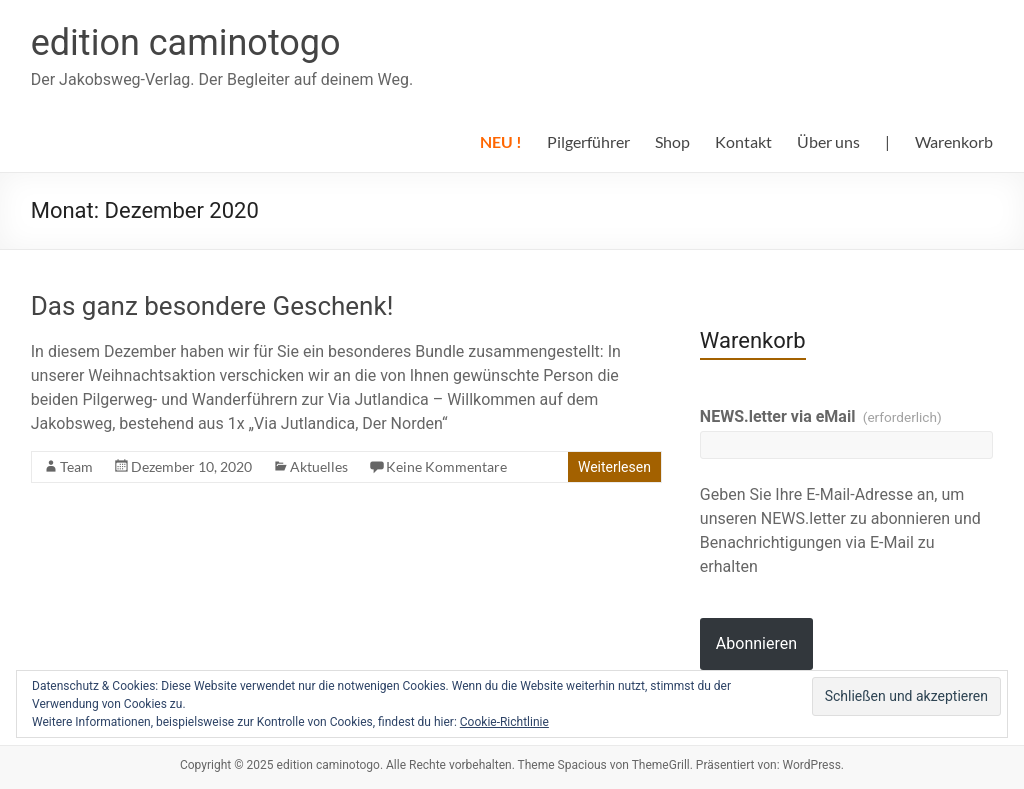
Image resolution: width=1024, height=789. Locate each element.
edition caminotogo (186, 43)
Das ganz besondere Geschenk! (212, 306)
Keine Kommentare (446, 466)
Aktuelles (319, 466)
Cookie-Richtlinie (504, 722)
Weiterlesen (614, 467)
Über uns (828, 141)
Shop (672, 141)
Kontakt (743, 141)
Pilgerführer (588, 141)
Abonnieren (756, 643)
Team (76, 466)
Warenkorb (954, 141)
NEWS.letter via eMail (821, 416)
